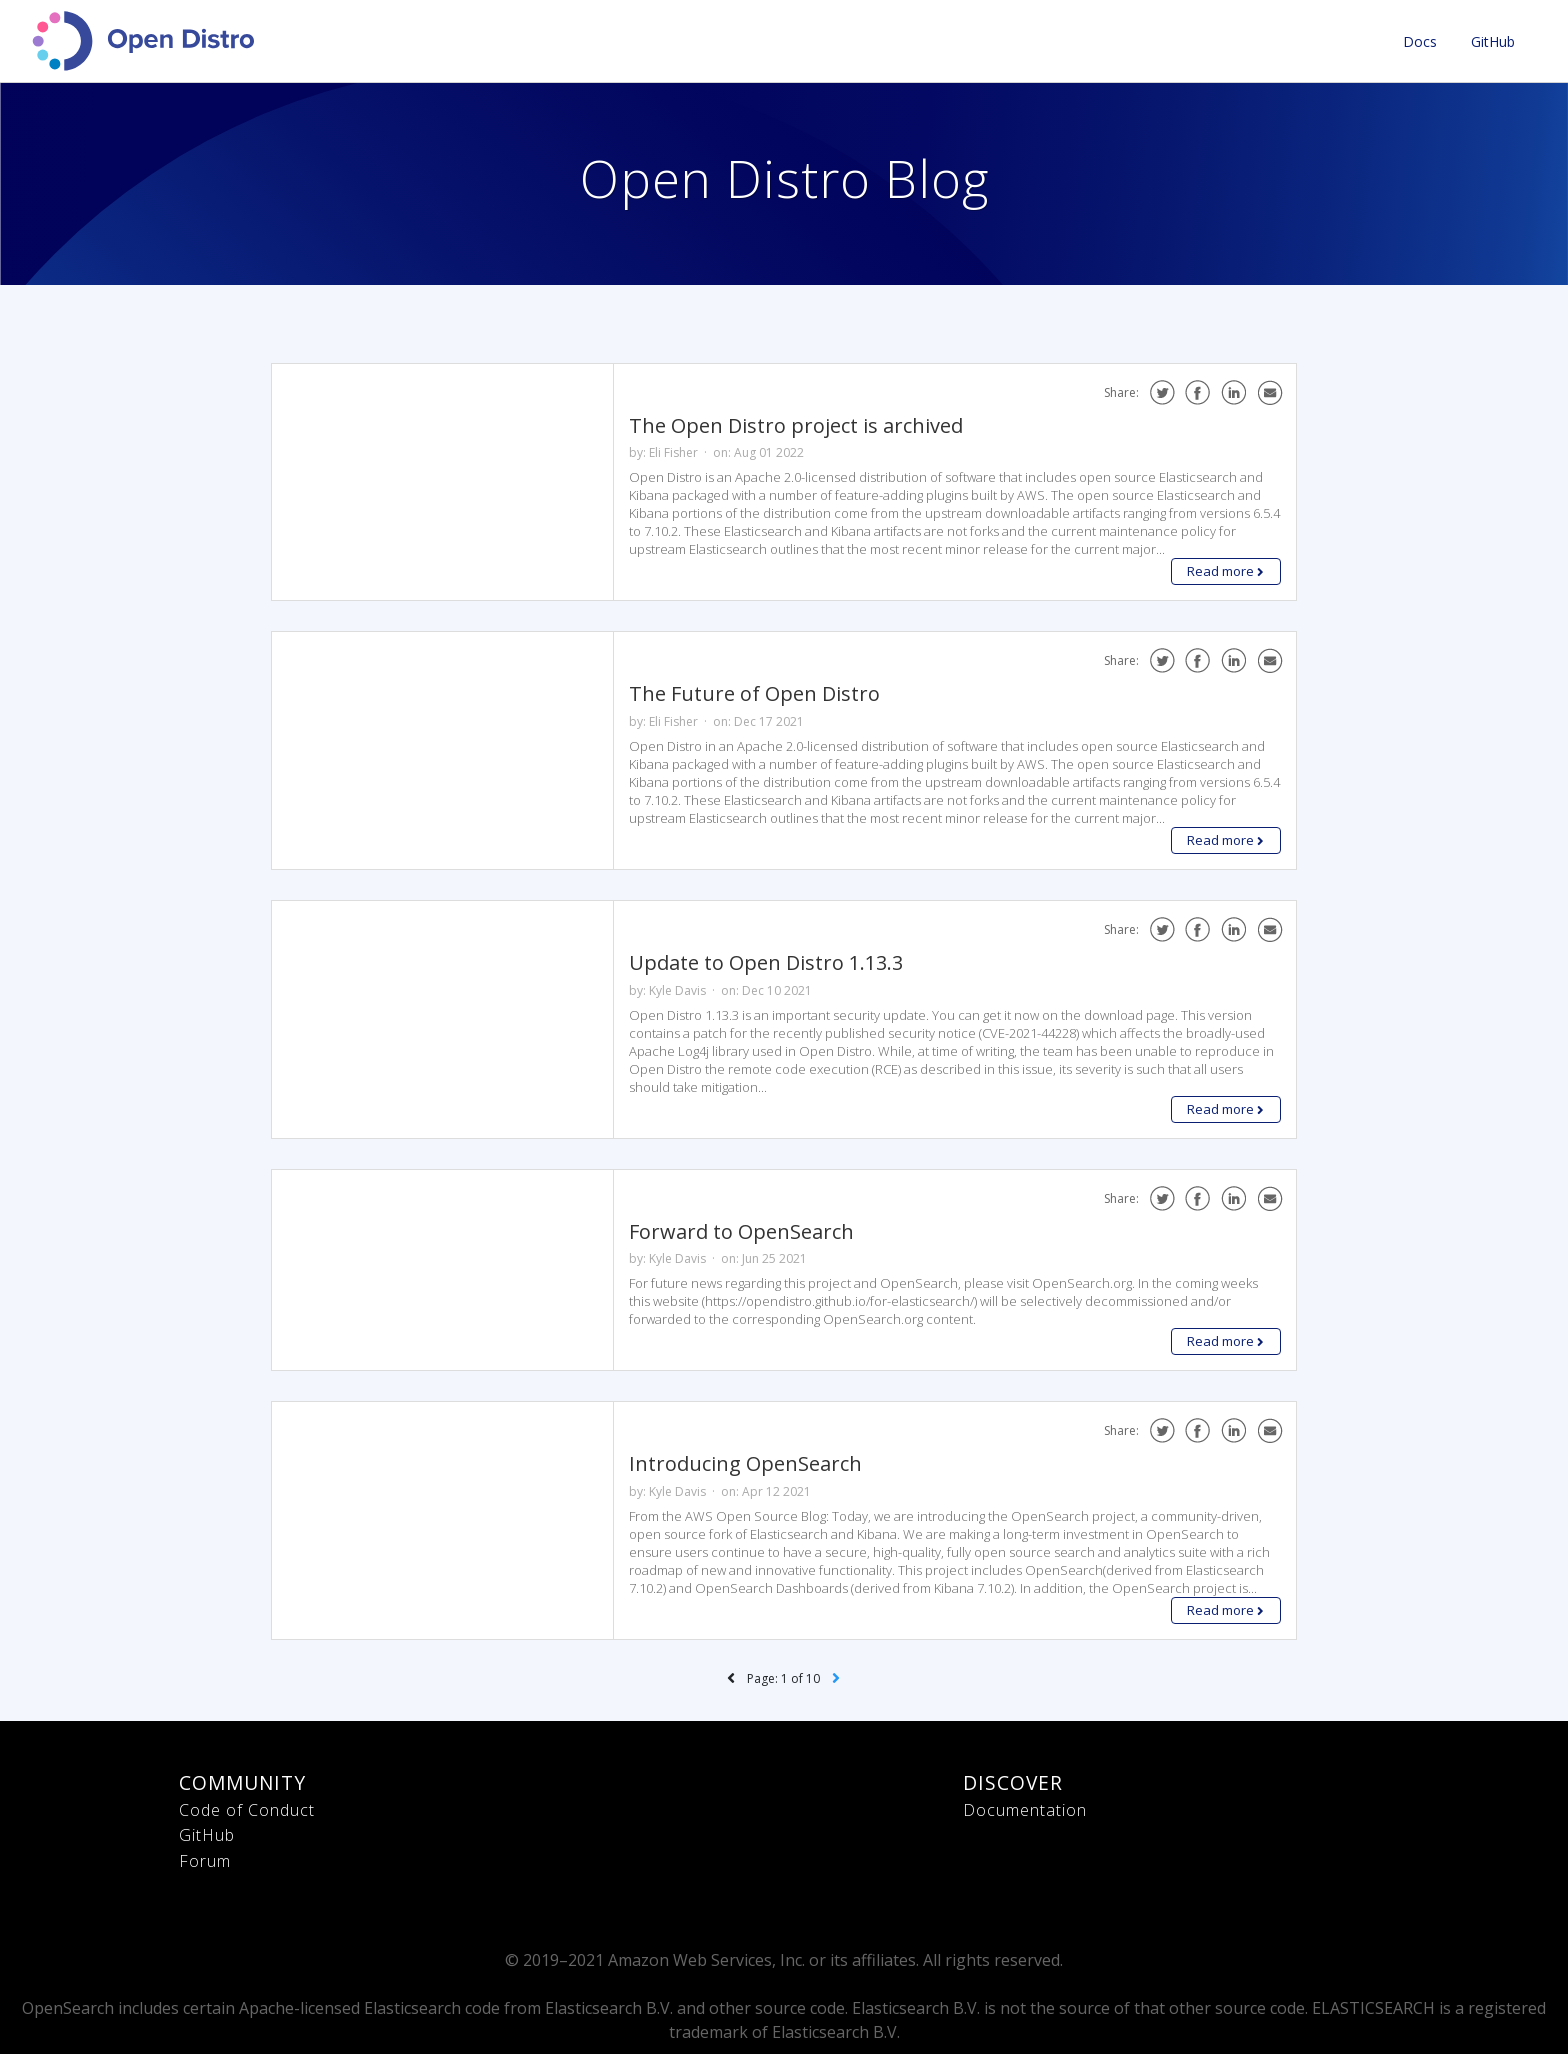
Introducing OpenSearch (745, 1463)
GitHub (1493, 41)
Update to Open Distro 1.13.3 (766, 962)
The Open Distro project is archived (796, 425)
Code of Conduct (247, 1810)
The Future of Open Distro (754, 693)
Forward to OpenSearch (741, 1231)
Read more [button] (1225, 571)
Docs (1420, 41)
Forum (205, 1861)
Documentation (1025, 1810)
